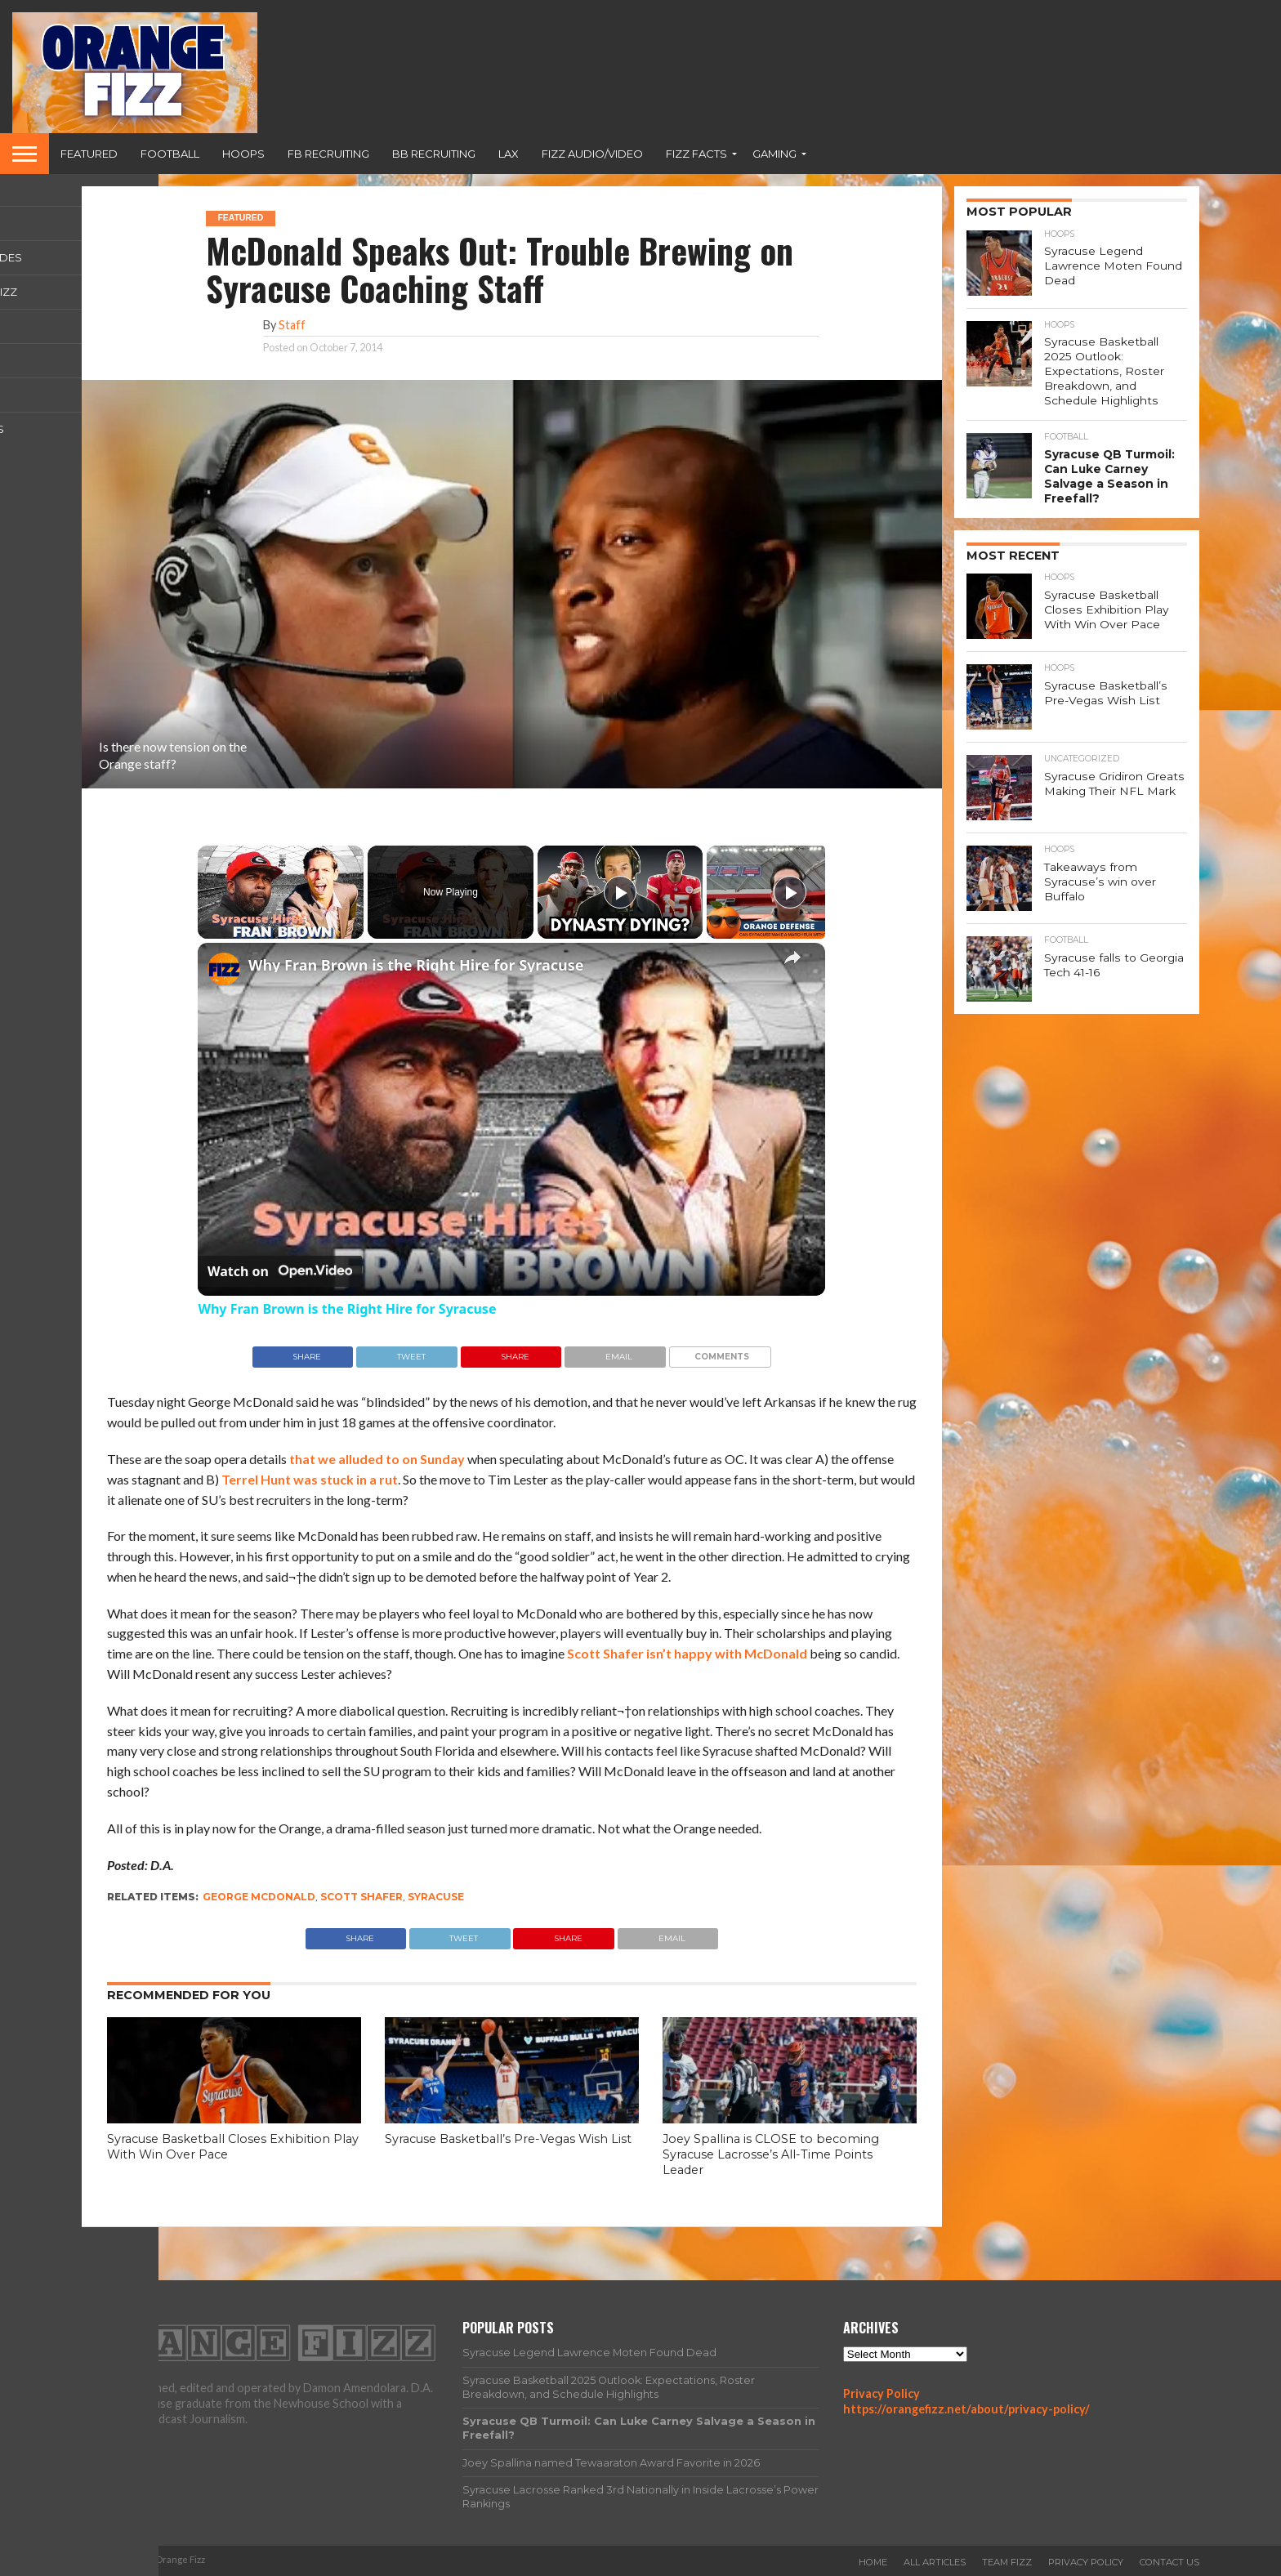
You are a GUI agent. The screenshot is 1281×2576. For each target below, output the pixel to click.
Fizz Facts (696, 153)
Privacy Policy (881, 2393)
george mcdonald (259, 1897)
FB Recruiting (328, 153)
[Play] (620, 892)
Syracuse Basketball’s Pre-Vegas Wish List (508, 2139)
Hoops (243, 153)
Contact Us (1169, 2562)
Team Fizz (1007, 2562)
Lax (508, 153)
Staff (292, 325)
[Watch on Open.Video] (280, 1271)
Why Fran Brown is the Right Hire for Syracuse (416, 965)
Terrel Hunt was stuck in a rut (309, 1479)
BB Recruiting (433, 153)
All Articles (935, 2562)
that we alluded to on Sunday (377, 1459)
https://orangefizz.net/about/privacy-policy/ (966, 2409)
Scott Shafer (361, 1897)
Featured (89, 153)
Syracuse (436, 1897)
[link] (224, 969)
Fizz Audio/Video (592, 153)
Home (873, 2562)
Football (170, 153)
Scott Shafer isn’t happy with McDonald (687, 1653)
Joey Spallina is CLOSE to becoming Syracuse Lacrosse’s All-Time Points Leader (771, 2154)
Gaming (774, 153)
